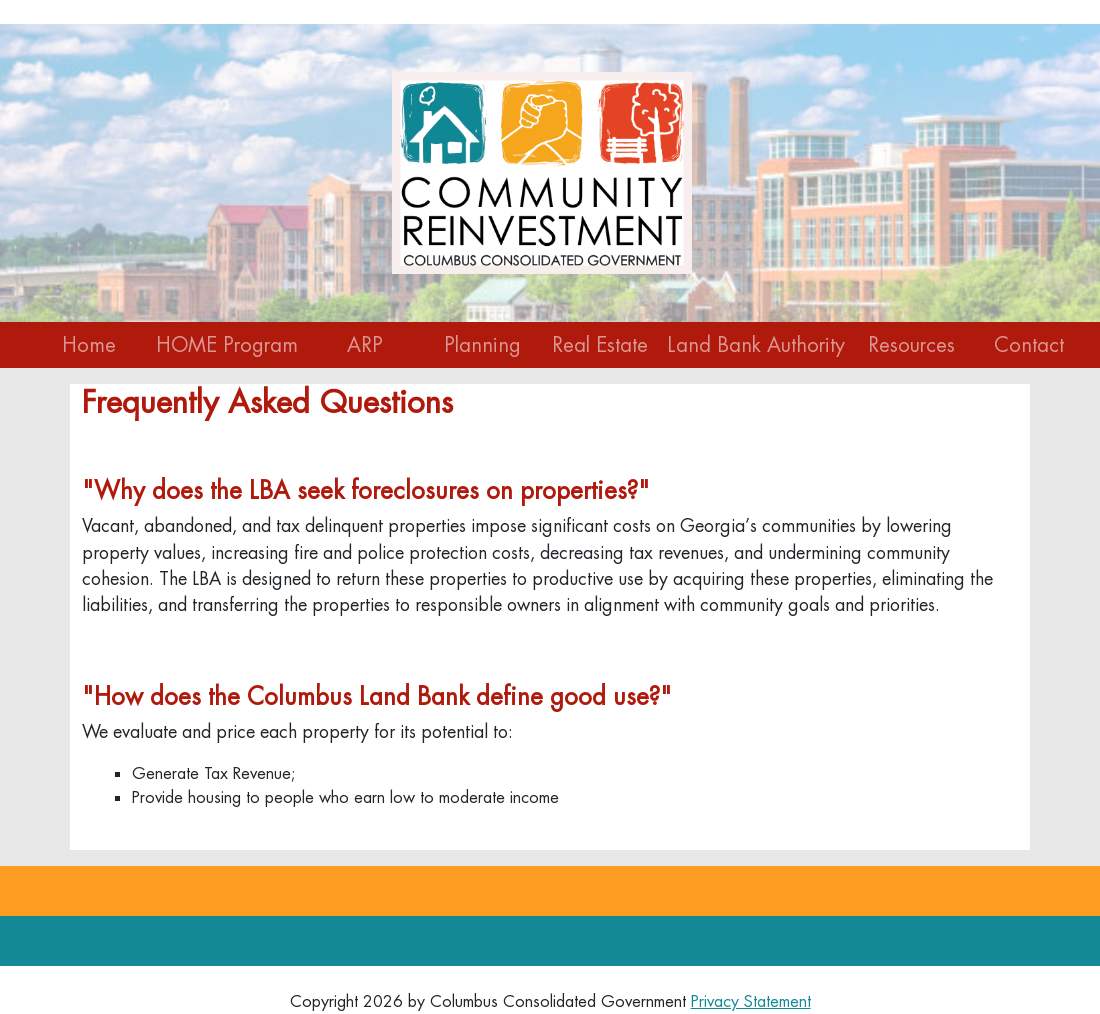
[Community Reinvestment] (542, 171)
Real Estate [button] (600, 345)
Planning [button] (482, 345)
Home (89, 345)
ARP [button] (365, 345)
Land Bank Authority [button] (756, 345)
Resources (911, 345)
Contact (1029, 345)
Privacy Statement (751, 1001)
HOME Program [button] (227, 345)
